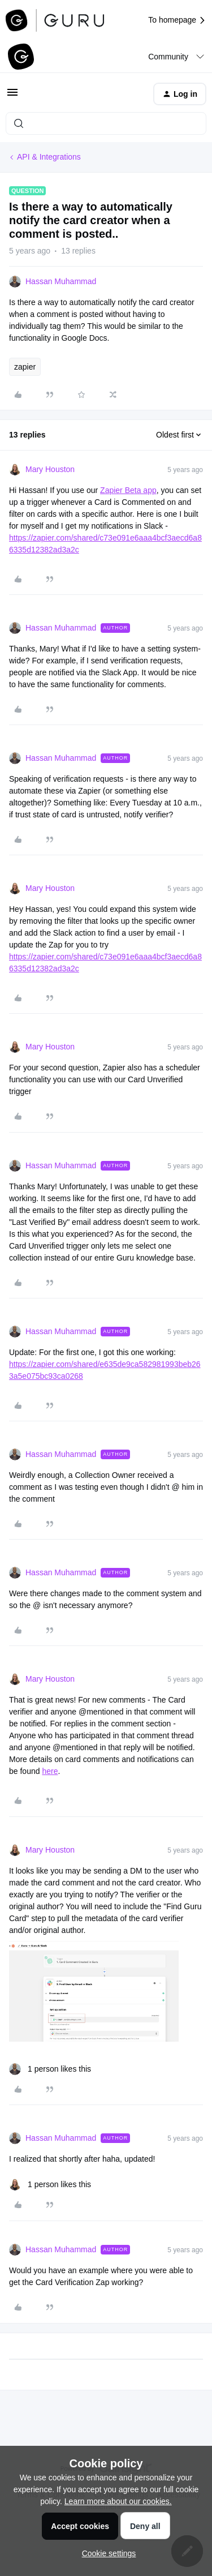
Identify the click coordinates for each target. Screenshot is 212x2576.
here (50, 1771)
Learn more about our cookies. (118, 2501)
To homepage (177, 20)
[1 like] (50, 2069)
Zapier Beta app (128, 490)
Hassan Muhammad (60, 281)
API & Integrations (49, 156)
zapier (25, 366)
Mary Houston (50, 469)
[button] (12, 96)
